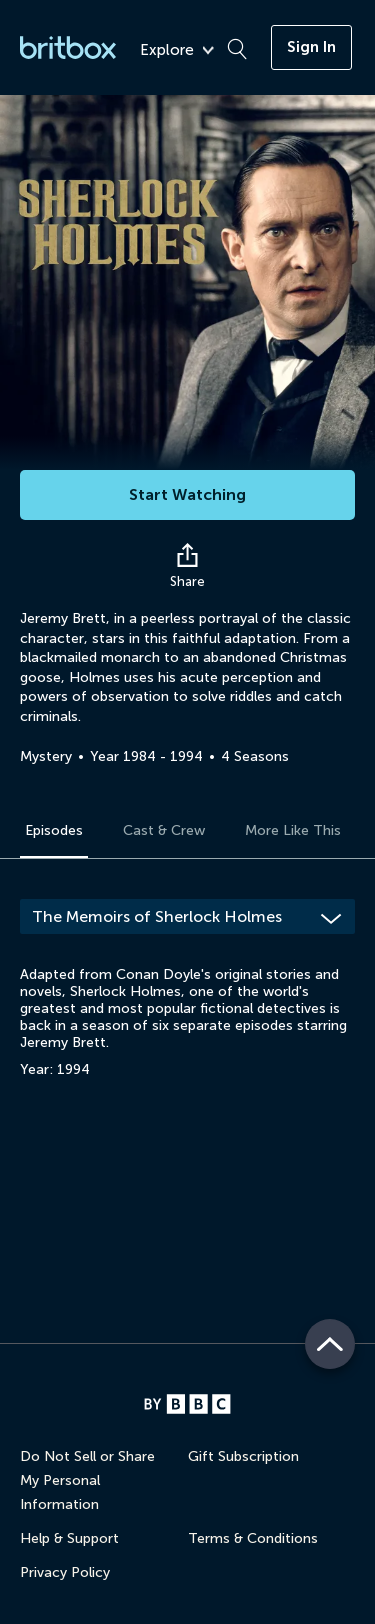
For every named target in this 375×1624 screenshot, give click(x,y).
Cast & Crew (164, 830)
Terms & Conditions (253, 1538)
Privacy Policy (65, 1572)
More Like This (293, 830)
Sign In (311, 47)
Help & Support (69, 1538)
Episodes (54, 830)
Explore (177, 50)
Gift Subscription (243, 1456)
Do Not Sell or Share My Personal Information (87, 1480)
